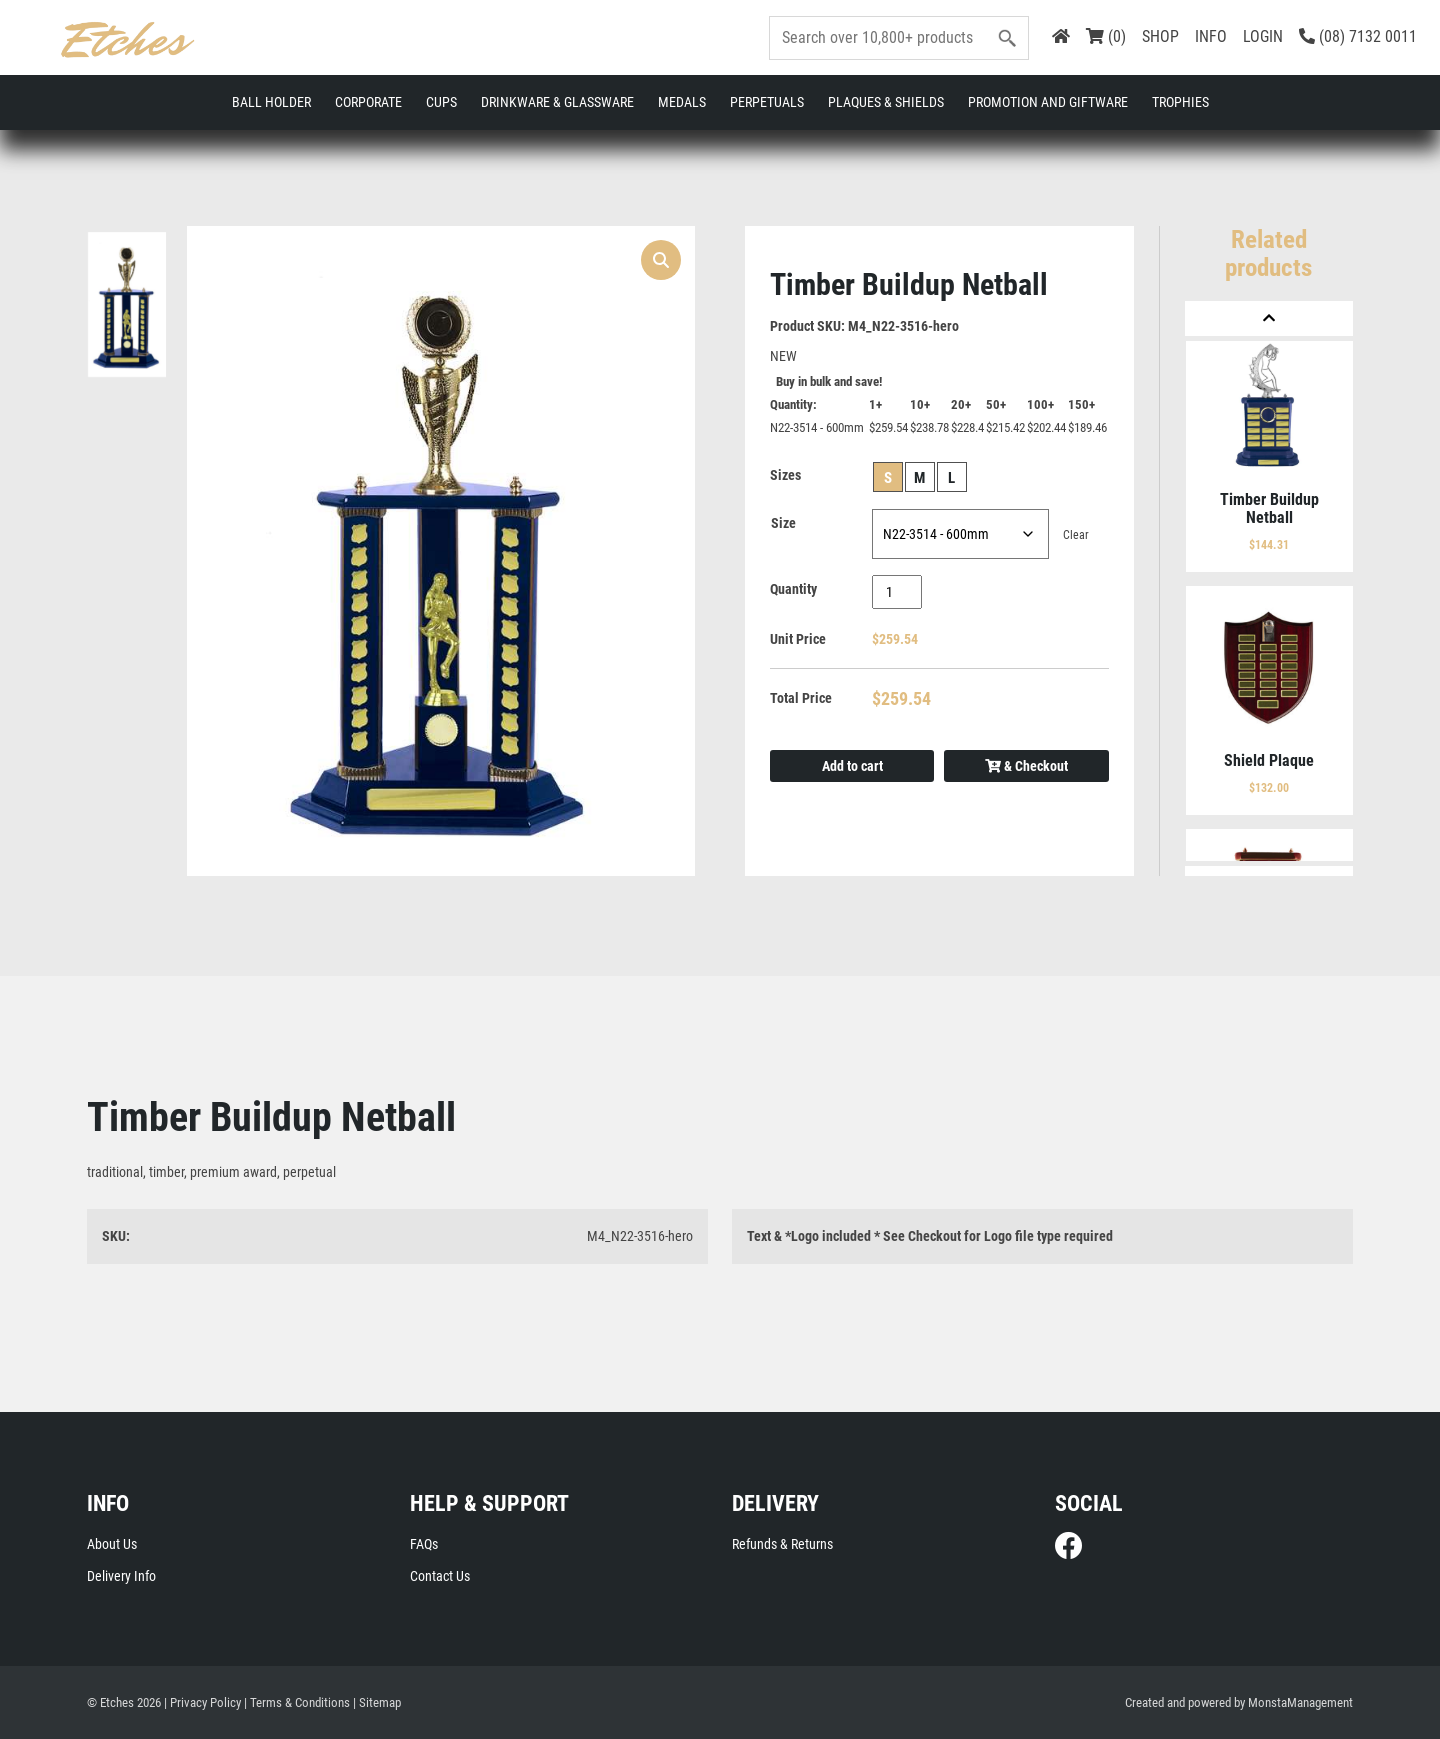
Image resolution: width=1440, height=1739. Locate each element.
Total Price (801, 698)
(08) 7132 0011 (1358, 36)
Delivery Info (121, 1576)
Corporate (368, 102)
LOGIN (1263, 36)
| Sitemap (377, 1702)
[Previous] (1269, 318)
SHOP (1160, 36)
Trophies (1180, 102)
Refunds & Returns (782, 1544)
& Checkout (1026, 766)
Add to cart (852, 766)
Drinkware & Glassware (557, 102)
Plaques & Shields (886, 102)
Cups (441, 102)
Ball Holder (271, 102)
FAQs (424, 1544)
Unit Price (798, 639)
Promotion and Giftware (1048, 102)
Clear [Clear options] (1076, 535)
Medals (682, 102)
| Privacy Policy (202, 1702)
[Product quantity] (897, 592)
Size (783, 523)
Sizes (785, 475)
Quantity (793, 589)
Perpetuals (767, 102)
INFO (1211, 36)
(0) (1106, 36)
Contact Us (440, 1576)
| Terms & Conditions (297, 1702)
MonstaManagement (1300, 1702)
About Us (112, 1544)
